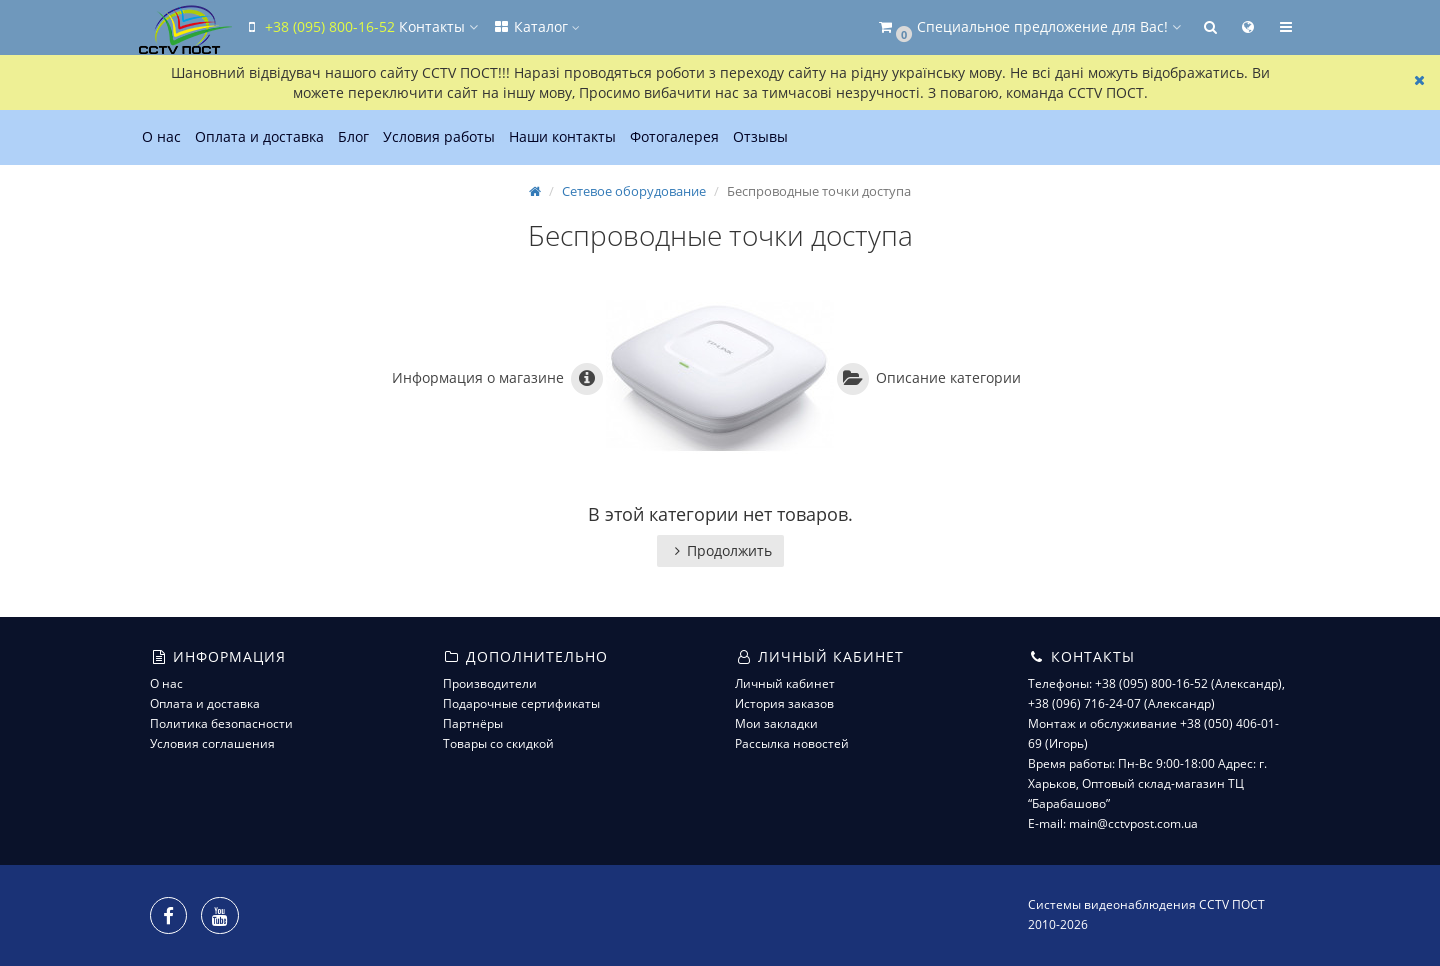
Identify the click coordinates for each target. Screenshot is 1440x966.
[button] (1028, 27)
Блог (353, 136)
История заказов (784, 703)
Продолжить (720, 550)
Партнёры (473, 723)
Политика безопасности (221, 723)
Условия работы (439, 136)
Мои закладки (776, 723)
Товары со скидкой (498, 743)
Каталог (536, 26)
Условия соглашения (212, 743)
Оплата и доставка (259, 136)
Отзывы (760, 136)
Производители (490, 683)
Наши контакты (562, 136)
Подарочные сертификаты (521, 703)
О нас (161, 136)
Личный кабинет (785, 683)
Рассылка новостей (792, 743)
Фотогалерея (674, 136)
